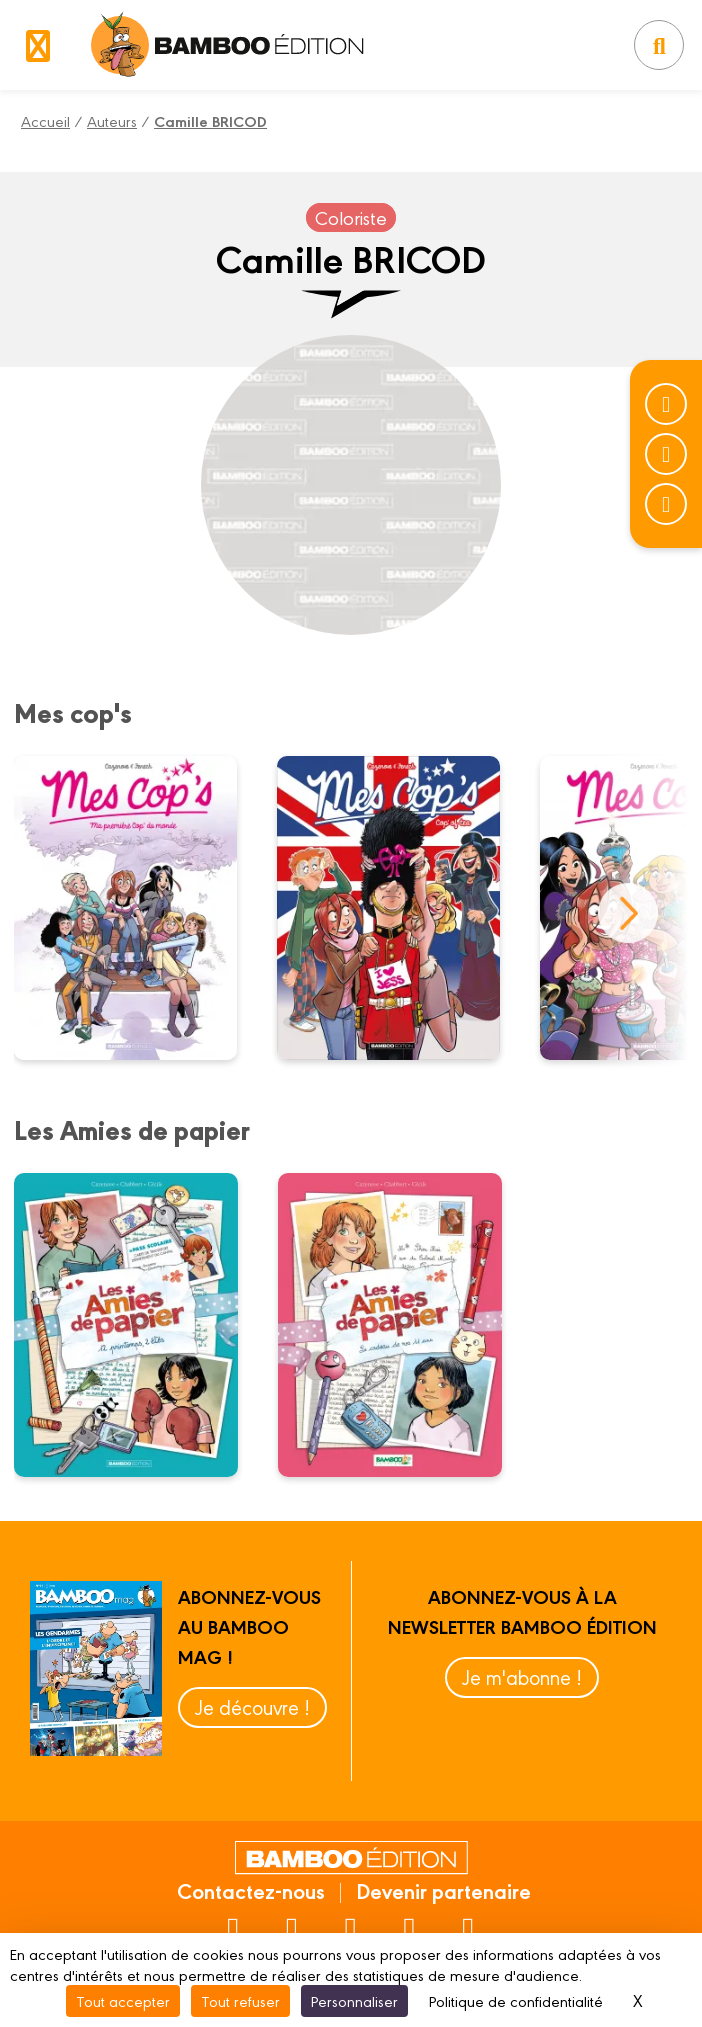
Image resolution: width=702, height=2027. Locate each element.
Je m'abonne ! (522, 1676)
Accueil (45, 120)
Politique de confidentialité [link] (516, 2000)
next (628, 913)
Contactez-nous (251, 1890)
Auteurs (112, 120)
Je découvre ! (252, 1706)
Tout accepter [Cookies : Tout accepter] (123, 2000)
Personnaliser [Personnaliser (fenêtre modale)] (354, 2000)
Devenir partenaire (443, 1890)
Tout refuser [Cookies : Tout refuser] (240, 2000)
